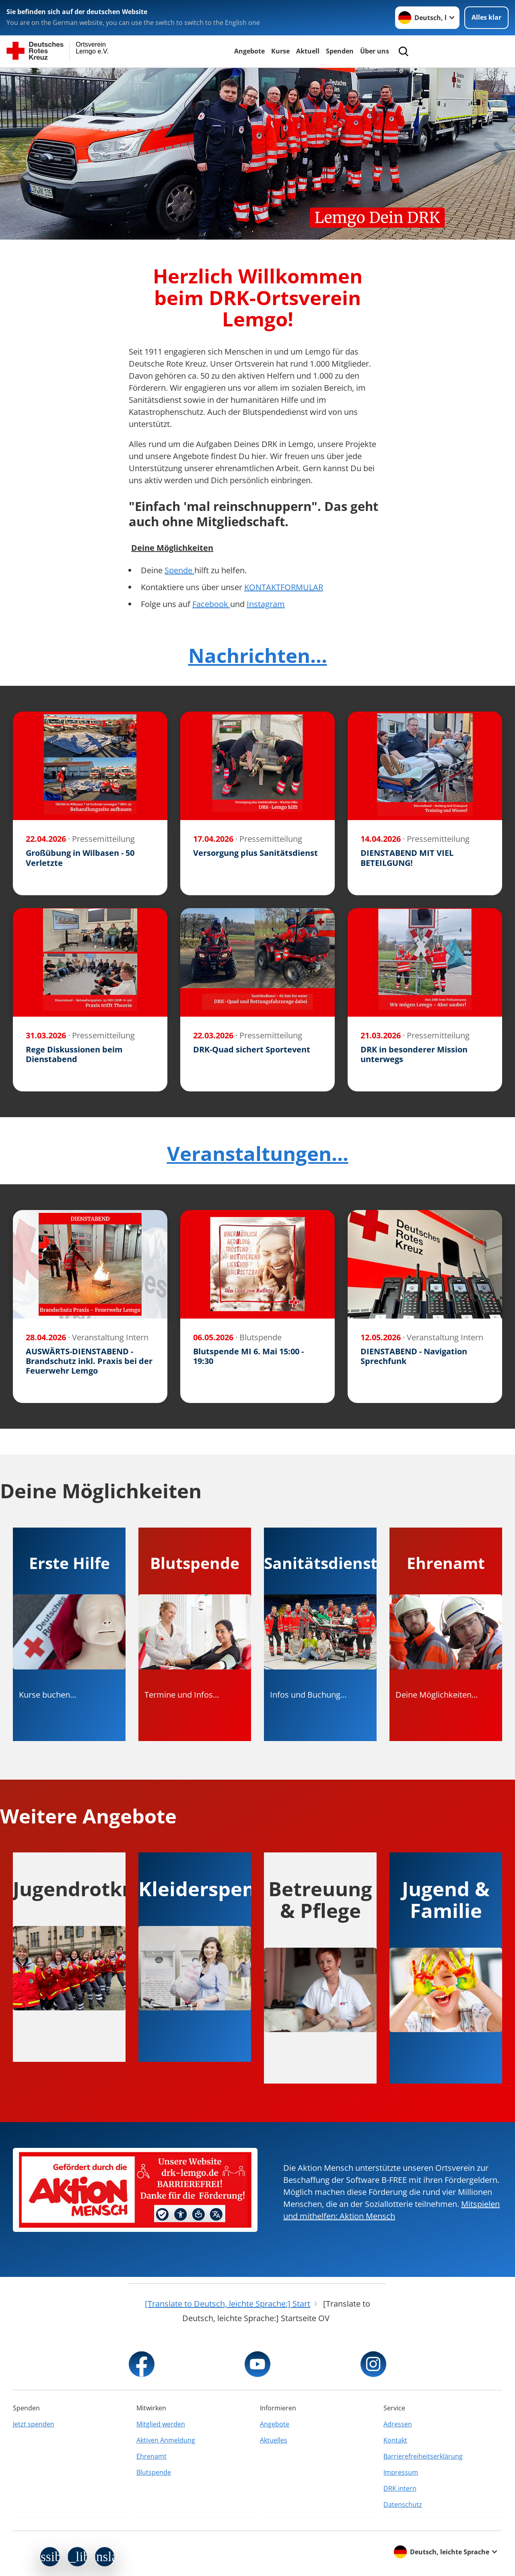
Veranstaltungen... (257, 1153)
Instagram (266, 604)
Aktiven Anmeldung (165, 2440)
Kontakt (395, 2440)
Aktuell (307, 51)
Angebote (249, 51)
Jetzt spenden (33, 2424)
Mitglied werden (160, 2424)
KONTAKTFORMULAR (283, 587)
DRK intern (399, 2488)
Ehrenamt (151, 2456)
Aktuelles (273, 2440)
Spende (179, 570)
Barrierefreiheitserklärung (423, 2456)
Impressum (400, 2472)
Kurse (280, 51)
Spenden (340, 51)
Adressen (397, 2424)
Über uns (374, 51)
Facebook (211, 604)
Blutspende (153, 2472)
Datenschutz (402, 2504)
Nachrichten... (257, 655)
